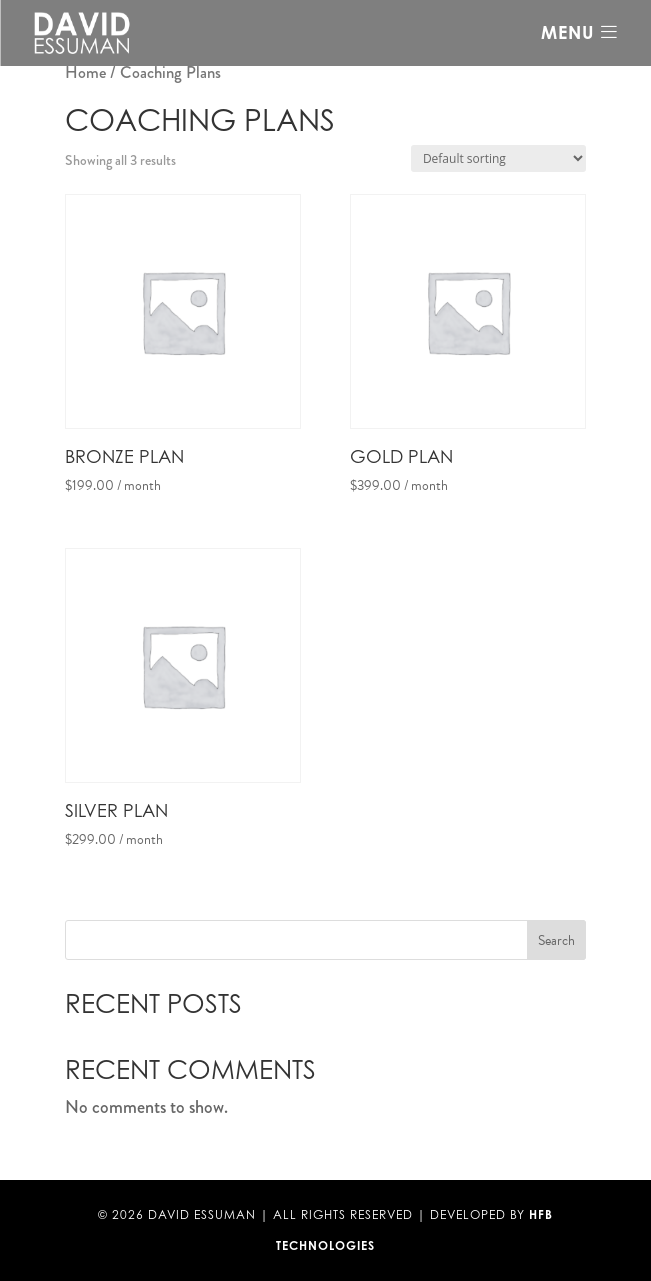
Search (556, 940)
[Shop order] (498, 158)
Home (85, 72)
